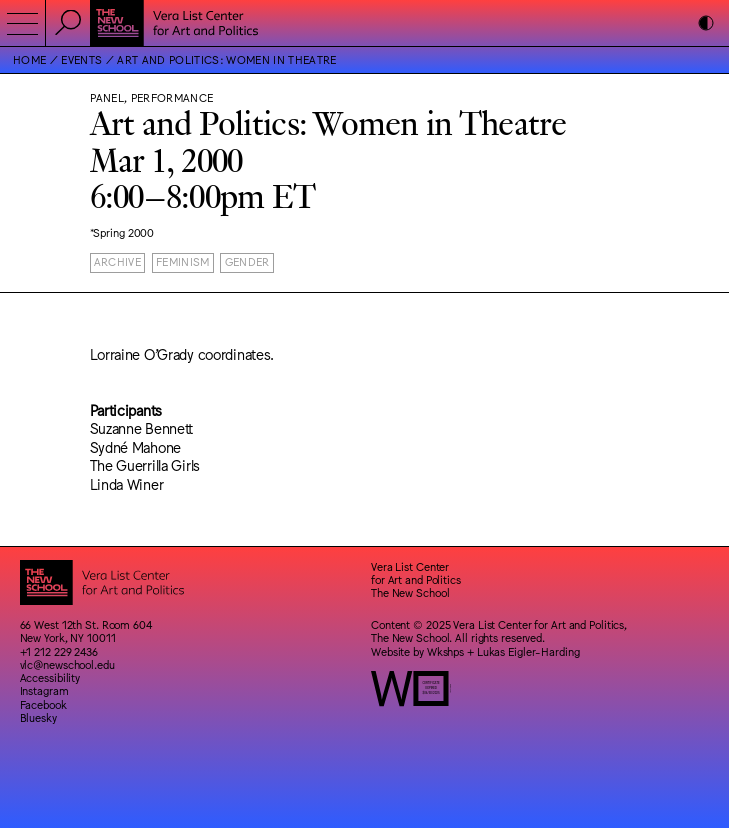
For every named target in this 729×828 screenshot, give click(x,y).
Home (29, 59)
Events (81, 59)
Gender (247, 261)
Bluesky (38, 717)
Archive (117, 261)
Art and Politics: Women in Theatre (226, 59)
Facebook (43, 704)
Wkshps (445, 651)
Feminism (183, 261)
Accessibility (50, 677)
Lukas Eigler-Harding (528, 651)
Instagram (44, 690)
